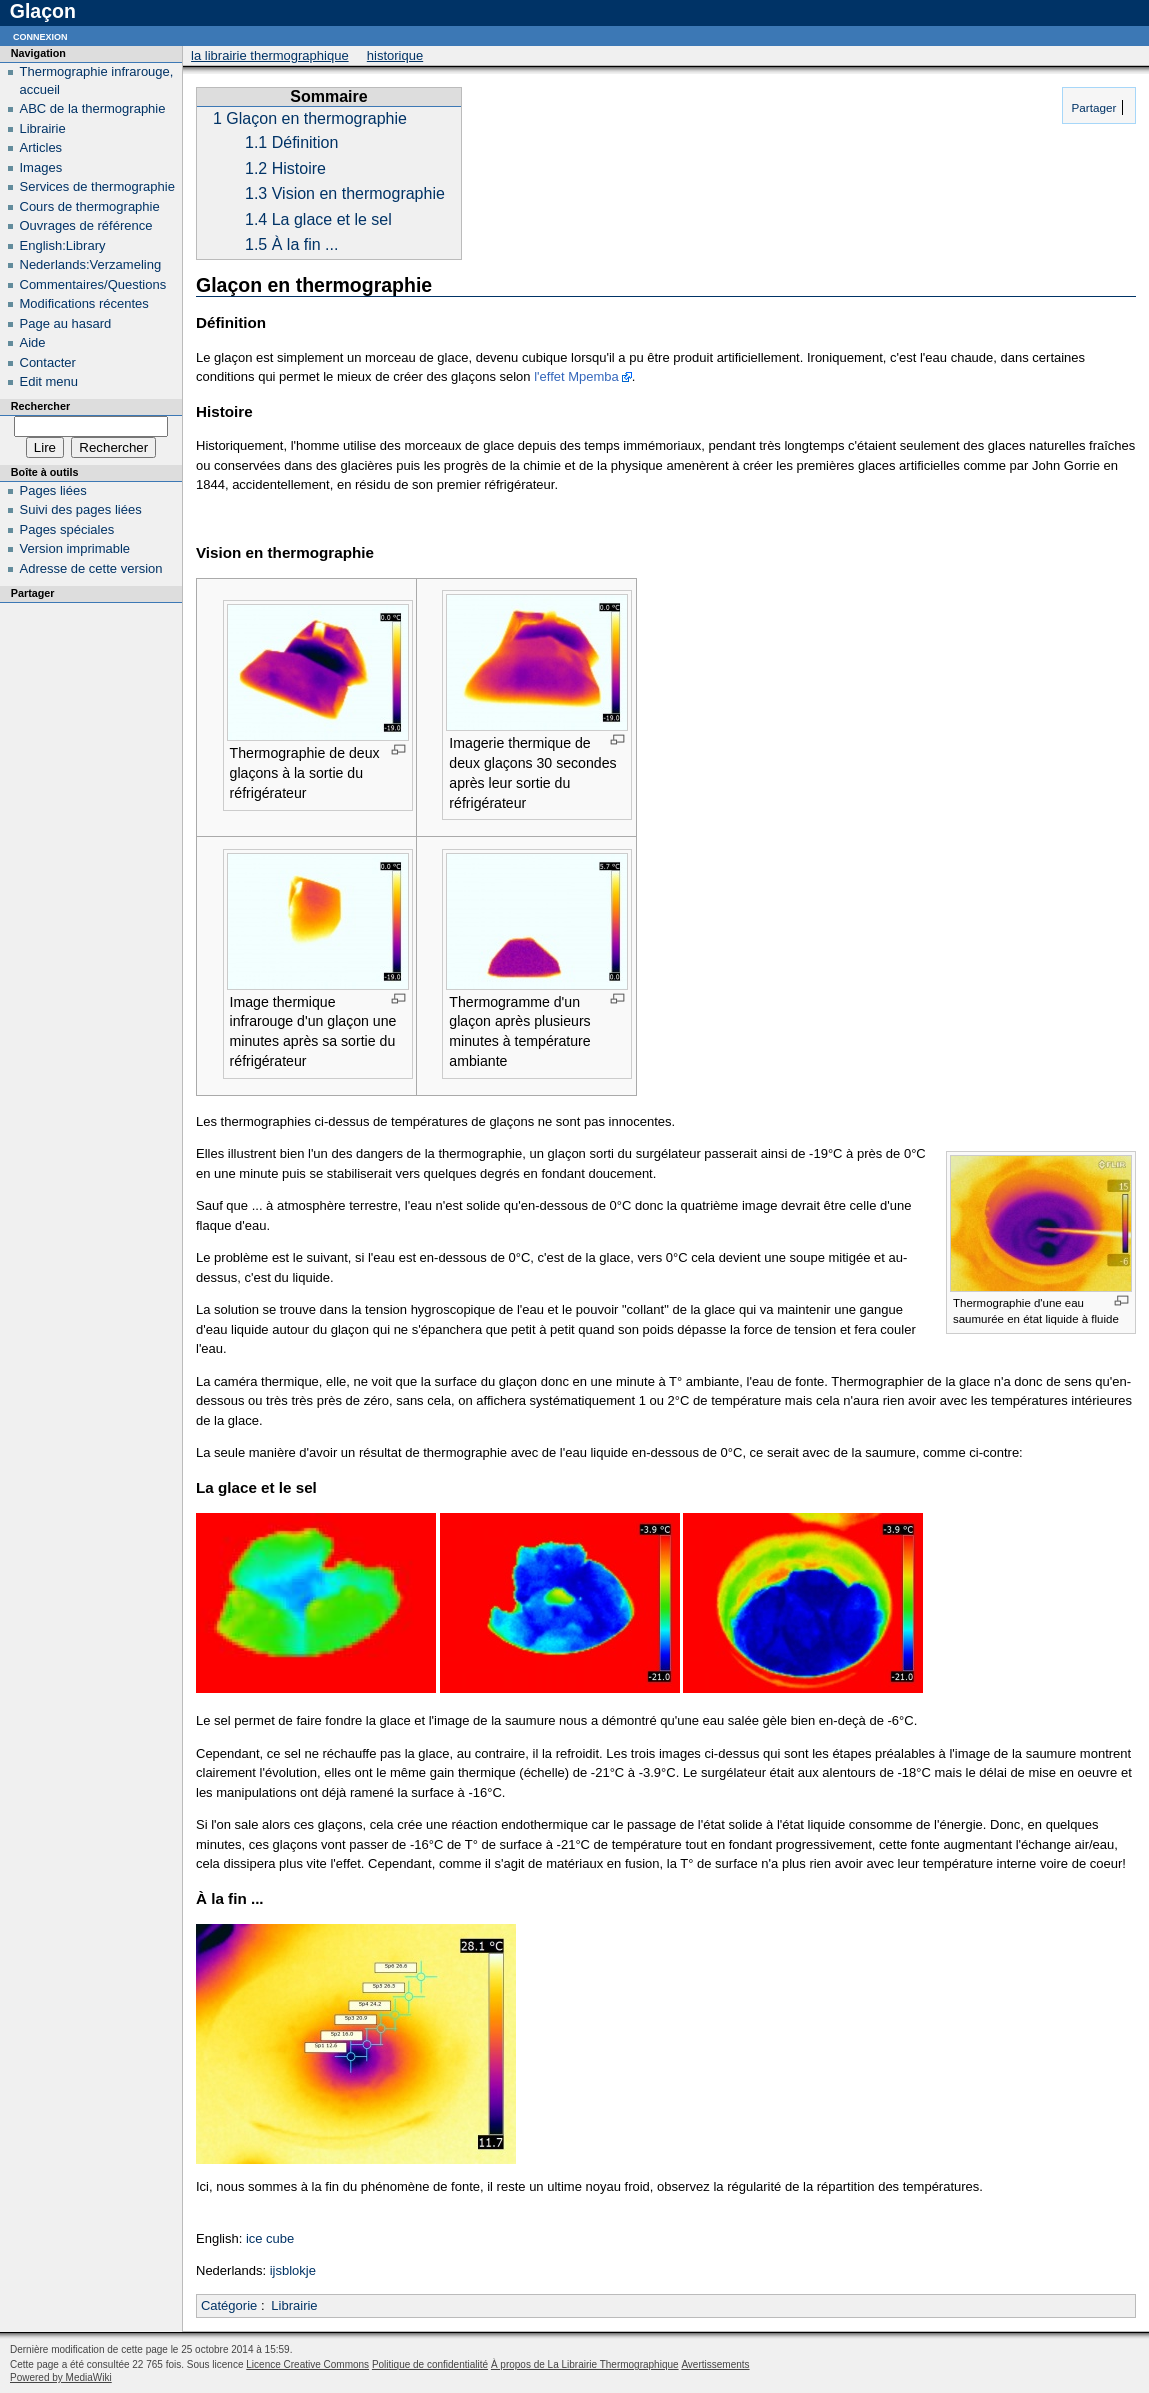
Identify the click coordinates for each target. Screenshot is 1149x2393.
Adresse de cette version (91, 568)
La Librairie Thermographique (270, 55)
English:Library (63, 245)
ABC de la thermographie (93, 108)
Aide (33, 342)
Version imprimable (75, 548)
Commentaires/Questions (93, 284)
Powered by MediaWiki (61, 2377)
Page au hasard (66, 323)
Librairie (294, 2305)
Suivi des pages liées (81, 509)
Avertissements (715, 2364)
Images (41, 167)
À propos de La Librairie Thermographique (585, 2364)
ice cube (270, 2238)
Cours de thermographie (90, 206)
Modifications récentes (84, 303)
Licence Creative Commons (307, 2364)
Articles (41, 147)
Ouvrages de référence (86, 225)
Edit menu (49, 381)
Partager (1092, 107)
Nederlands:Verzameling (91, 264)
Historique (395, 55)
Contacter (48, 362)
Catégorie (229, 2305)
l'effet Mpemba (576, 376)
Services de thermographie (97, 186)
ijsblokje (293, 2270)
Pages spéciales (67, 529)
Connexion (40, 35)
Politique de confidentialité (430, 2364)
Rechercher (40, 406)
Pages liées (53, 490)
